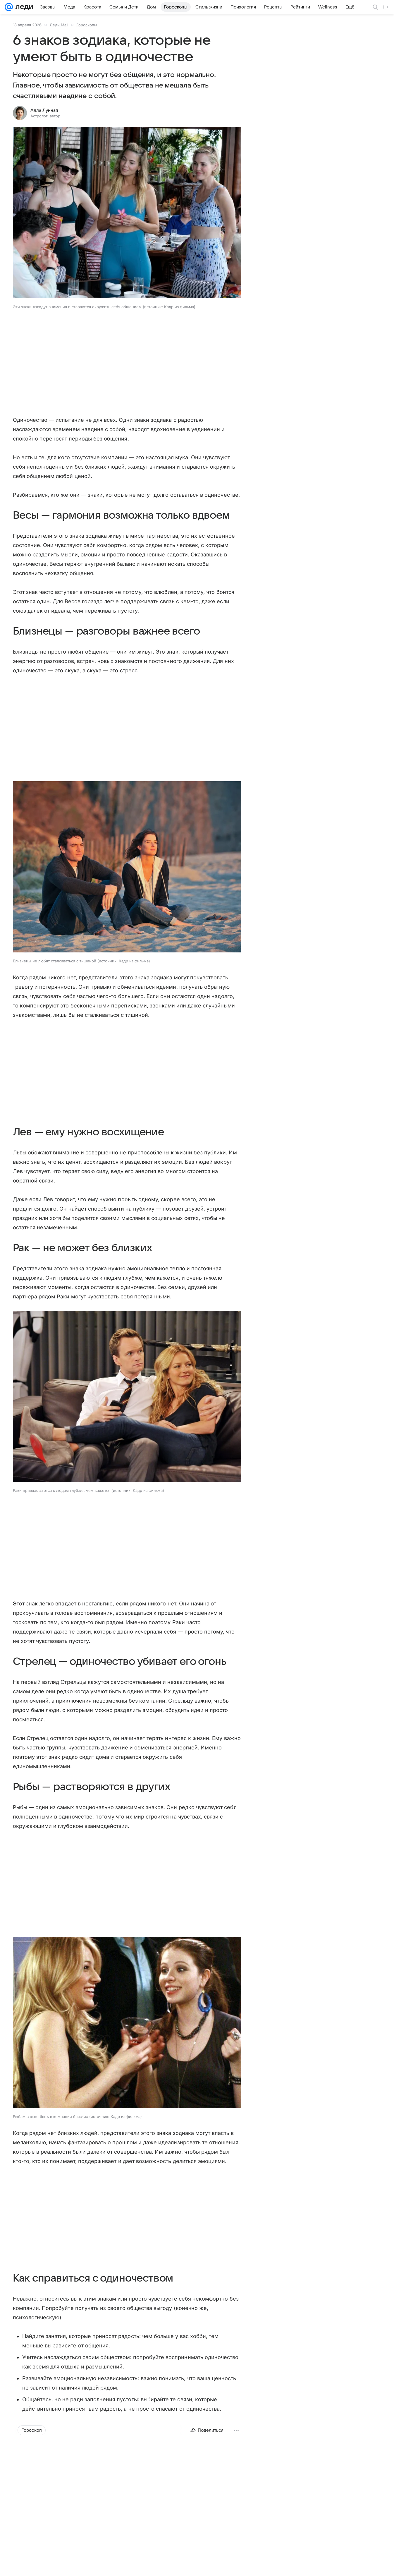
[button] (127, 213)
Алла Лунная (44, 110)
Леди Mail (59, 25)
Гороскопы (86, 25)
